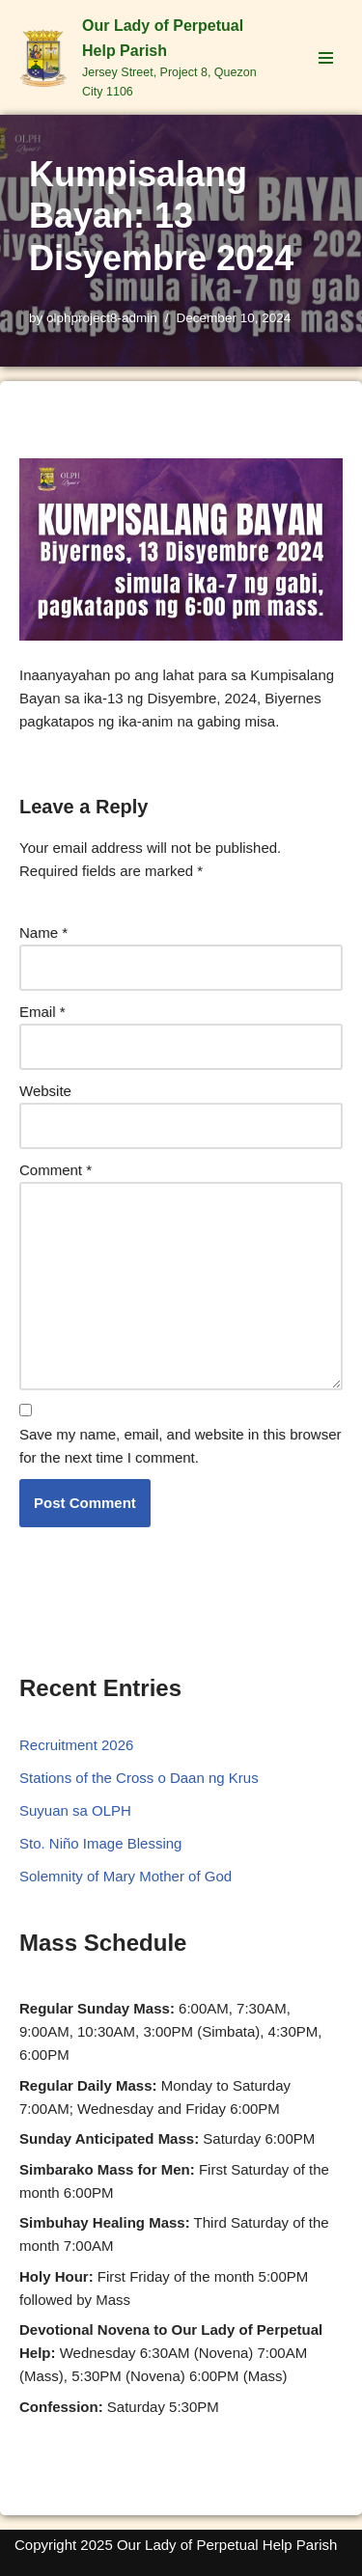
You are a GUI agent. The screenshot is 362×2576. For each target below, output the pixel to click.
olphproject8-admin (101, 318)
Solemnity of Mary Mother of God (125, 1876)
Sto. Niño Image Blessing (100, 1843)
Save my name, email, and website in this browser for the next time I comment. (180, 1446)
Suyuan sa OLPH (75, 1810)
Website (45, 1090)
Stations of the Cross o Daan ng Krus (139, 1777)
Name (43, 932)
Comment (55, 1170)
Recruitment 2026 (76, 1745)
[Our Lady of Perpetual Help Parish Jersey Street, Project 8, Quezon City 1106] (144, 57)
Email (42, 1011)
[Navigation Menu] (326, 57)
